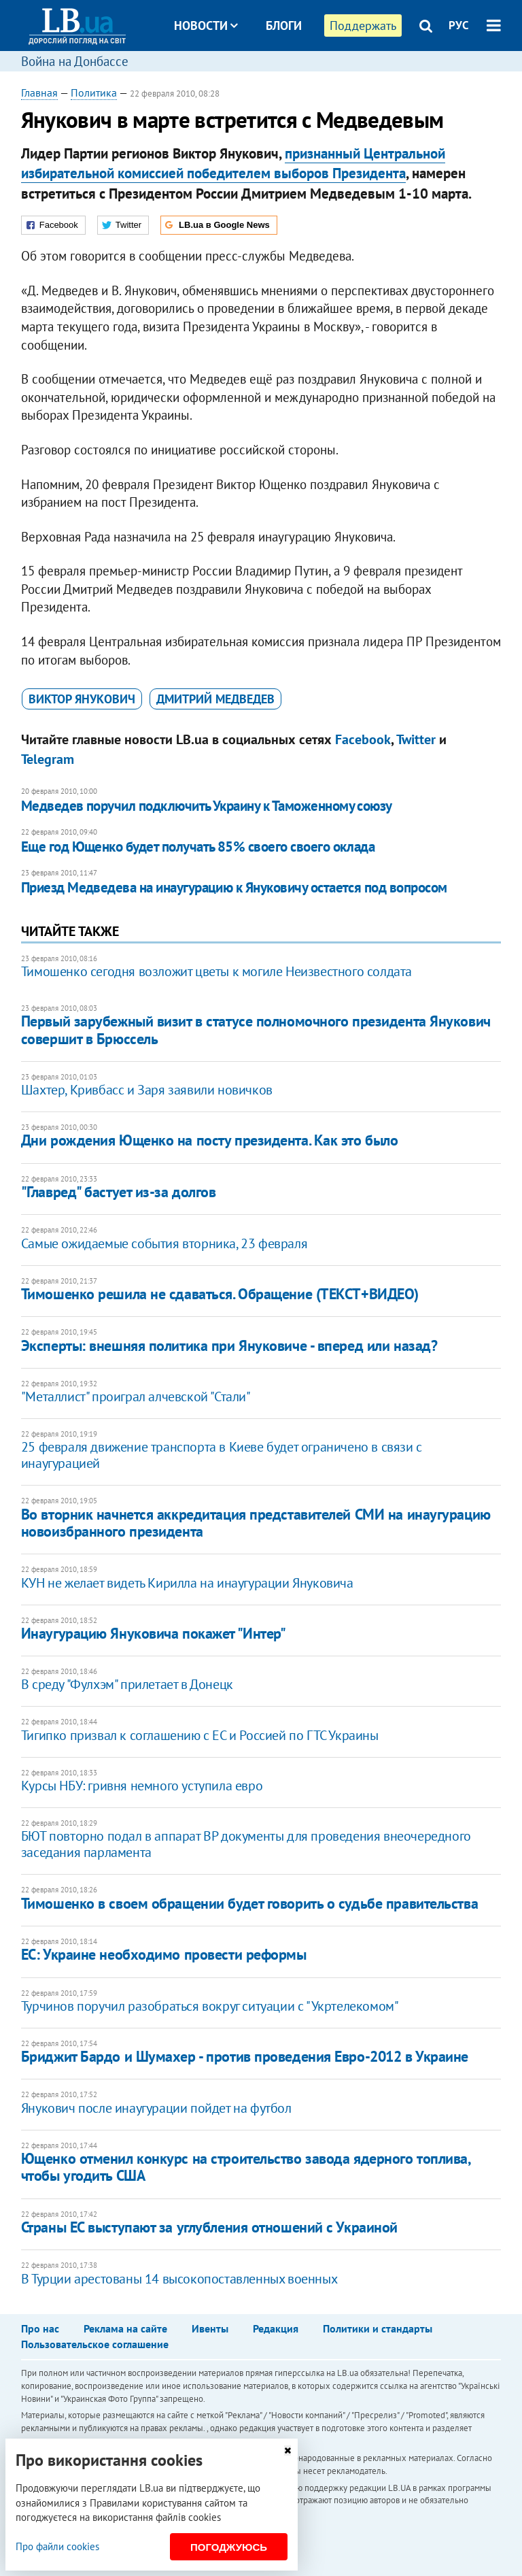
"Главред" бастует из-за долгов (118, 1191)
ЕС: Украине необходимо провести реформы (164, 1954)
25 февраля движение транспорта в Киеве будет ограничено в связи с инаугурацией (221, 1455)
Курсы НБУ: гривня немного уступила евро (141, 1785)
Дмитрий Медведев (215, 699)
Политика (94, 92)
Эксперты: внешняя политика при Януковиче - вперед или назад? (229, 1345)
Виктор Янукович (82, 699)
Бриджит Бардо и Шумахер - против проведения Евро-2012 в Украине (244, 2056)
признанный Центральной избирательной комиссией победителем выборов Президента (233, 163)
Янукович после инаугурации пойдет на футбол (156, 2108)
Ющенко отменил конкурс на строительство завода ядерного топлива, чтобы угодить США (245, 2167)
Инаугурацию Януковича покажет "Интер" (153, 1633)
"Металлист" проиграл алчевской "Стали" (136, 1396)
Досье (274, 76)
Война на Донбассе (74, 61)
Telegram (47, 759)
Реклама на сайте (125, 2328)
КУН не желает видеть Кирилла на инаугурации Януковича (187, 1583)
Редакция (275, 2328)
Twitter (416, 739)
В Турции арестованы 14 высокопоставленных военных (179, 2279)
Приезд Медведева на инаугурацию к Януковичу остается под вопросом (234, 887)
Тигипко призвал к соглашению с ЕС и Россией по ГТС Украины (200, 1735)
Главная (39, 92)
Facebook (363, 739)
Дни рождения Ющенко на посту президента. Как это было (209, 1140)
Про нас (40, 2328)
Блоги (284, 25)
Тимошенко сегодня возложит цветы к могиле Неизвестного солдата (216, 971)
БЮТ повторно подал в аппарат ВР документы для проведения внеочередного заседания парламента (246, 1844)
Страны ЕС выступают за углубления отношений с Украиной (209, 2227)
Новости (206, 25)
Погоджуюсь (228, 2547)
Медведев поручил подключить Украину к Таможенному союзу (206, 806)
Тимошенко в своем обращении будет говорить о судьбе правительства (249, 1903)
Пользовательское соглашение (95, 2344)
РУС (459, 25)
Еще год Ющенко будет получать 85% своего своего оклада (198, 846)
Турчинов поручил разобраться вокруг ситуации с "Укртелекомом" (210, 2006)
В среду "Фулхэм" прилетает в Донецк (127, 1684)
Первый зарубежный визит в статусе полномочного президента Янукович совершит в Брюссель (256, 1029)
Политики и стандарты (377, 2328)
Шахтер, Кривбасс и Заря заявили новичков (147, 1090)
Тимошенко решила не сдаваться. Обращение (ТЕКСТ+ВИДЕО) (220, 1293)
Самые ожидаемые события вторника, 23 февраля (164, 1243)
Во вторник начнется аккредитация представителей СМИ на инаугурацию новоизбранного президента (256, 1523)
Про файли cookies (57, 2546)
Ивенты (210, 2328)
